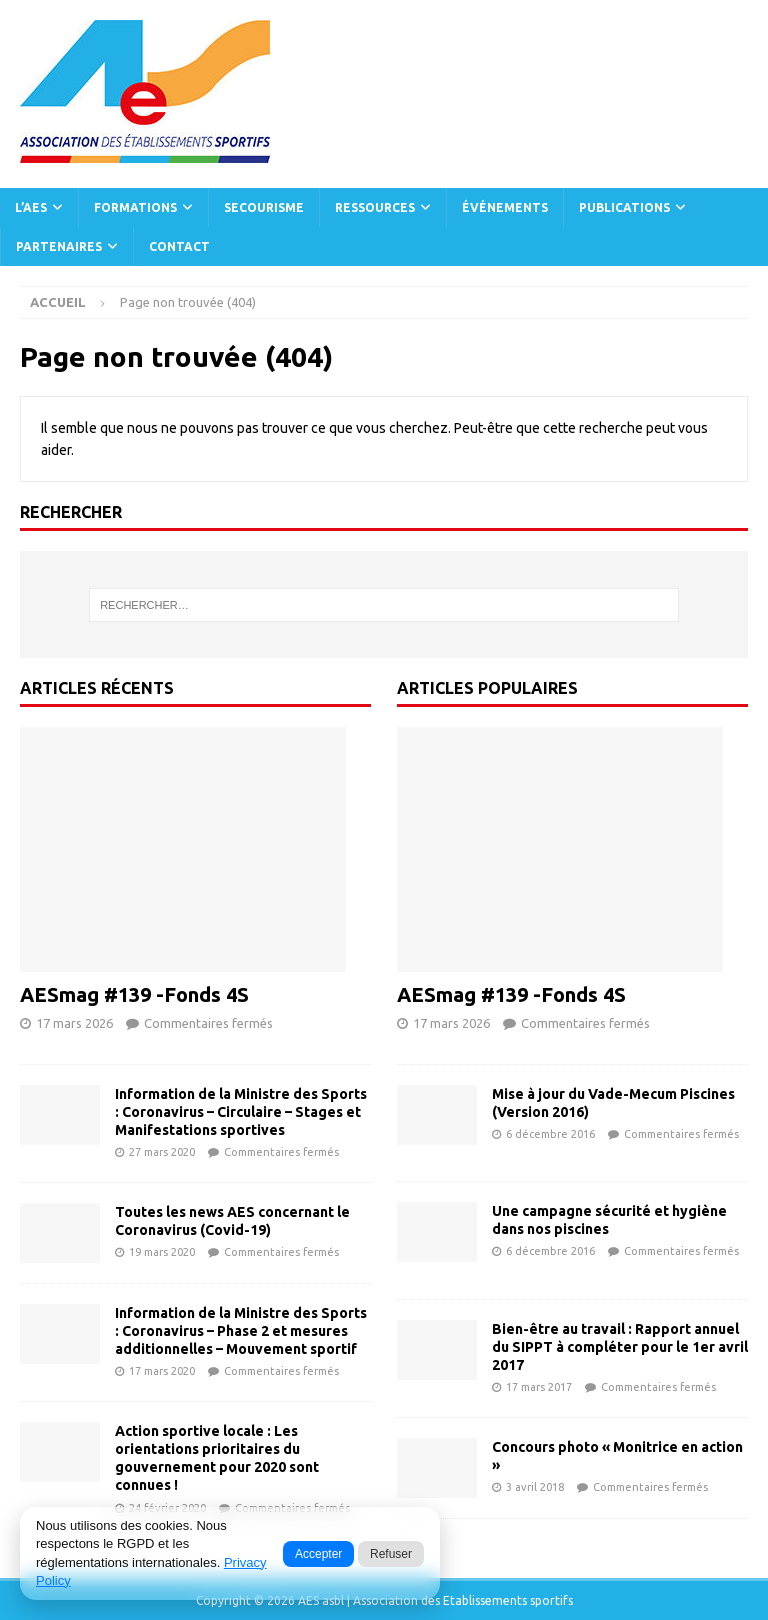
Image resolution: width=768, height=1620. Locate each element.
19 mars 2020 (162, 1252)
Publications (624, 207)
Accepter (318, 1554)
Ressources (375, 207)
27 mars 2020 (162, 1152)
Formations (135, 207)
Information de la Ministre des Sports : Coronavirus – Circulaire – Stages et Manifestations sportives (241, 1112)
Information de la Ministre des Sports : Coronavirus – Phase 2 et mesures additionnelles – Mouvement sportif (241, 1331)
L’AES (31, 207)
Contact (179, 246)
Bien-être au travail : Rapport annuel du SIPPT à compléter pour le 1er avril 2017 (620, 1347)
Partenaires (59, 246)
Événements (505, 207)
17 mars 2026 (74, 1023)
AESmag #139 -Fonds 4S (134, 994)
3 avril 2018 (535, 1487)
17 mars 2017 (539, 1387)
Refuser (391, 1554)
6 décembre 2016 (550, 1134)
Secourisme (264, 207)
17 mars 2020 (162, 1371)
